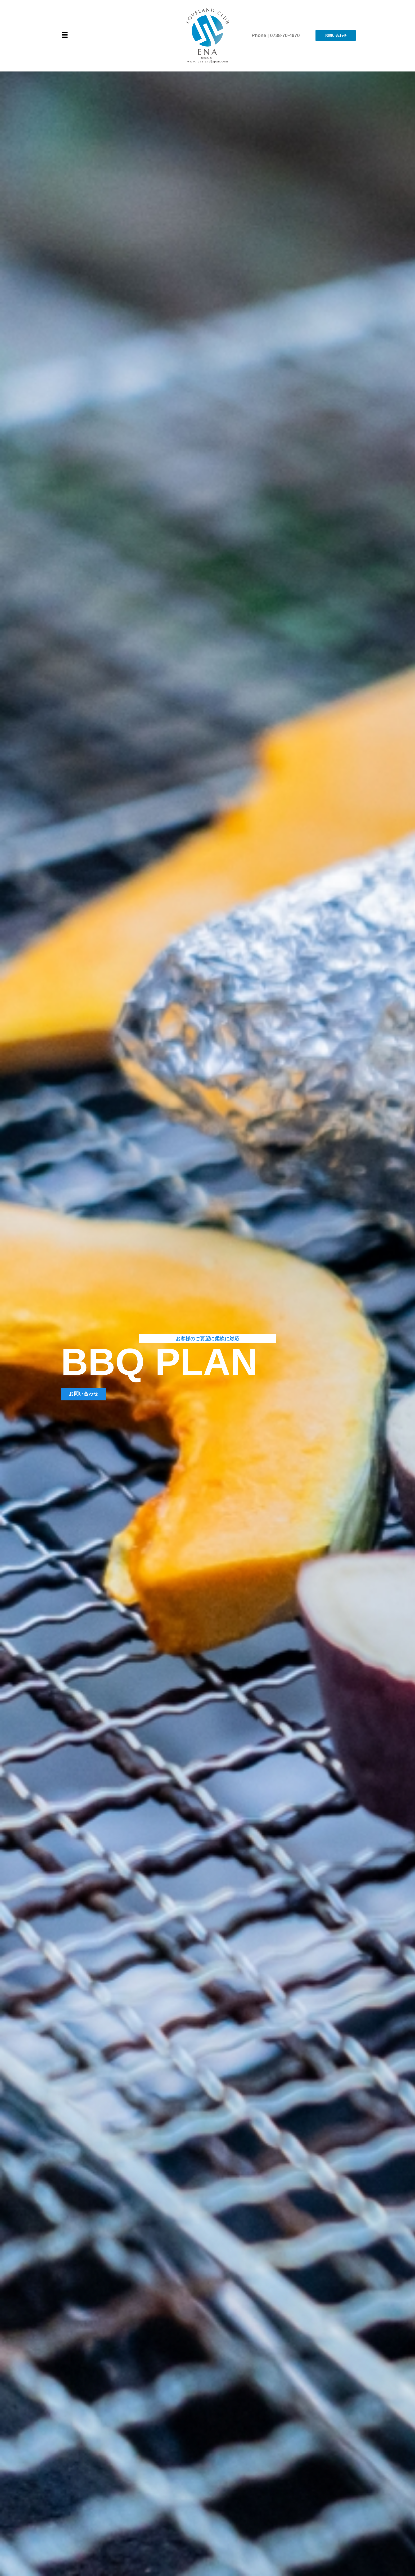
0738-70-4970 (285, 35)
